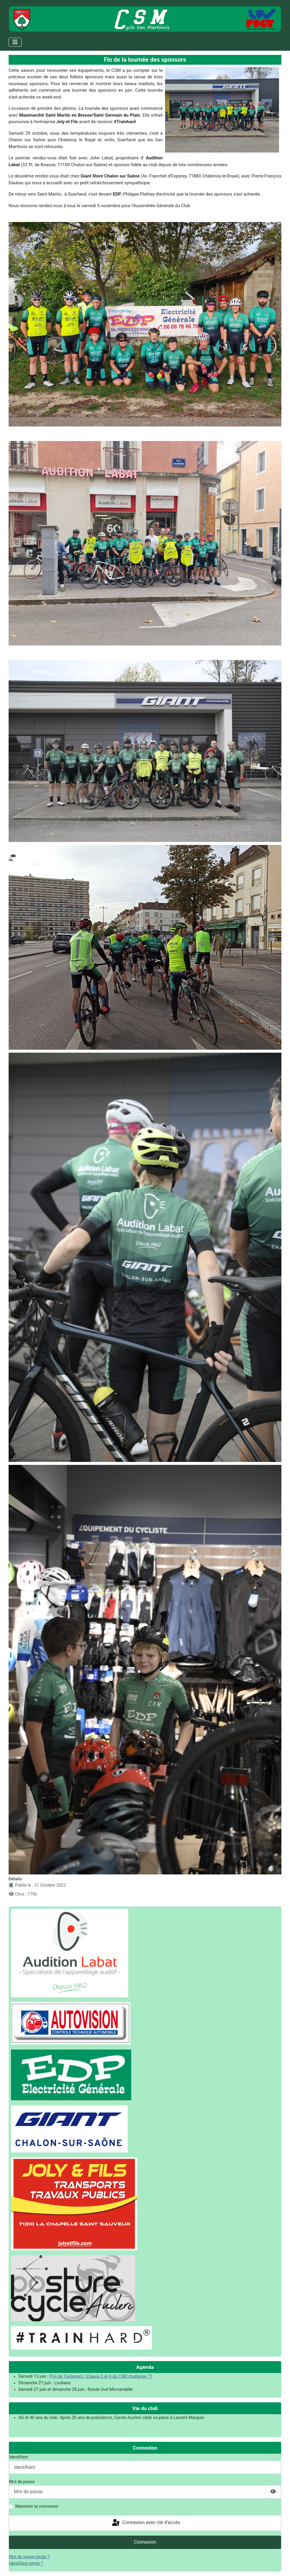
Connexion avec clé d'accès (145, 2522)
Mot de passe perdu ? (29, 2556)
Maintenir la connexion (36, 2506)
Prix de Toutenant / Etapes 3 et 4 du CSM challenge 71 (101, 2376)
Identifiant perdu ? (26, 2563)
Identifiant (18, 2457)
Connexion (145, 2542)
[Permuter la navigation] (15, 42)
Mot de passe (22, 2481)
